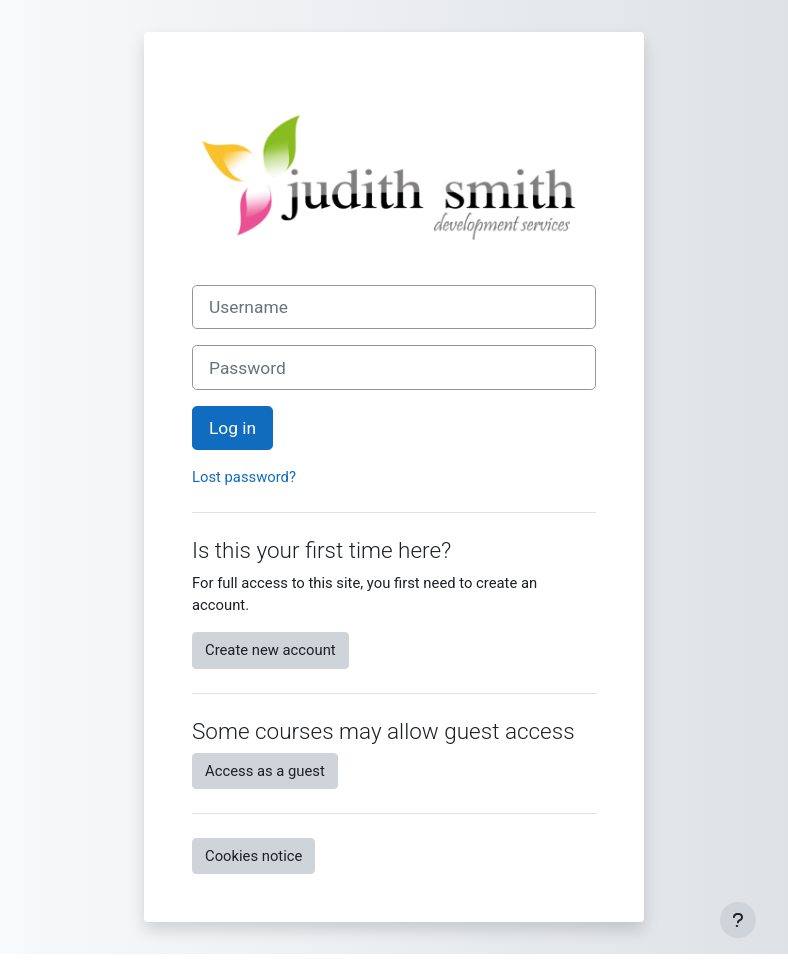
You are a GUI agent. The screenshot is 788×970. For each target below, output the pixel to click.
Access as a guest (265, 771)
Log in (232, 428)
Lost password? (244, 477)
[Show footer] (738, 920)
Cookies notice (253, 856)
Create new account (270, 650)
